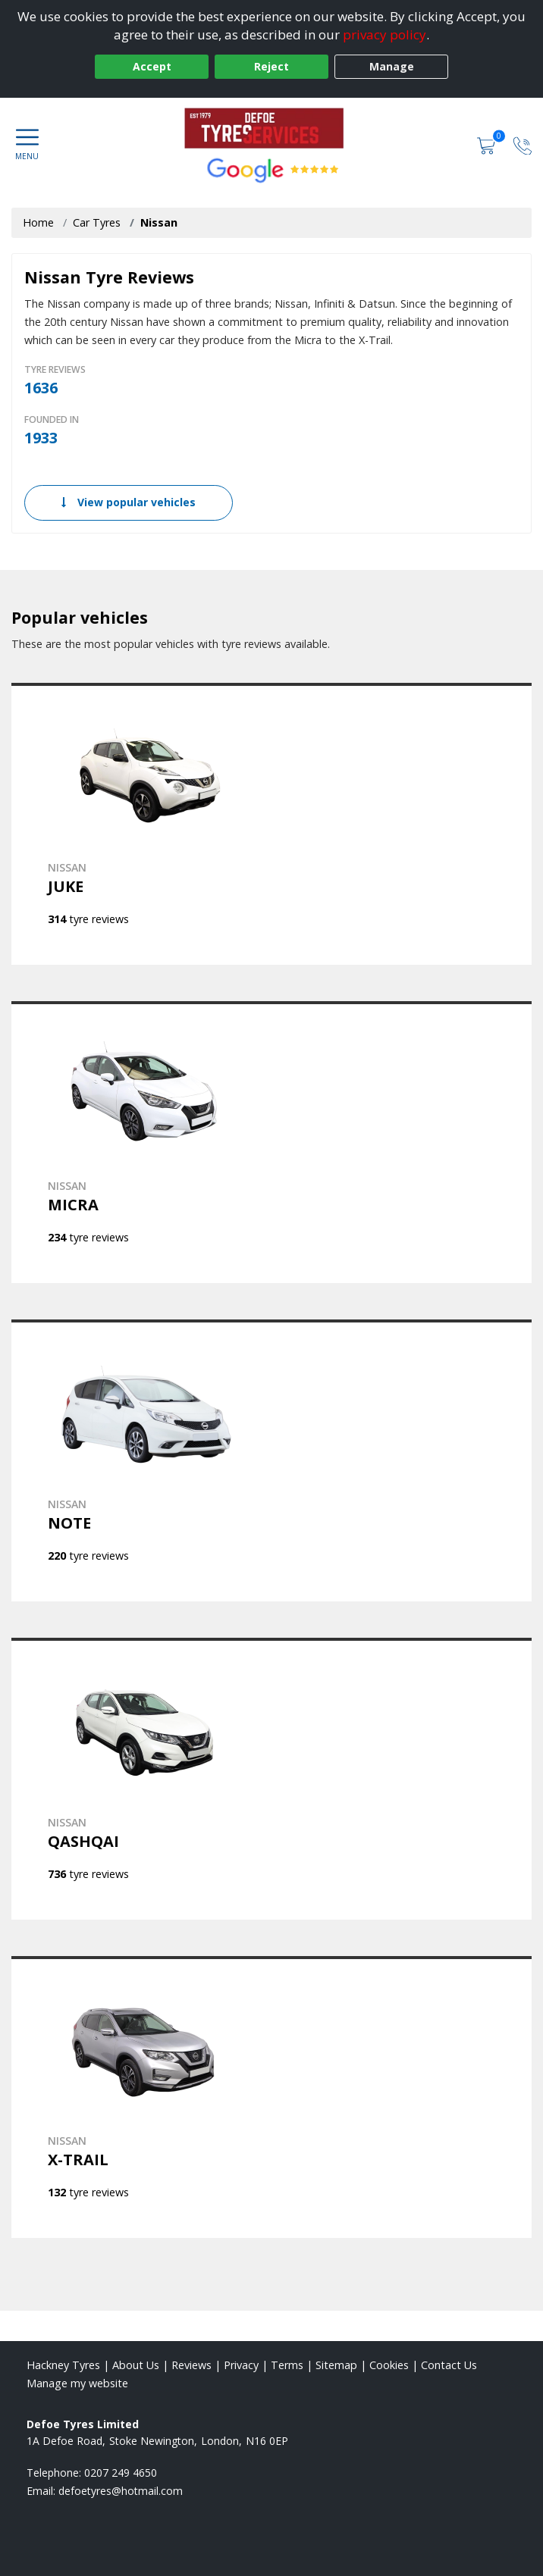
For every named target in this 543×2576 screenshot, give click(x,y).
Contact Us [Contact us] (449, 2365)
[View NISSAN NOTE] (271, 1460)
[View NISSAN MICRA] (271, 1142)
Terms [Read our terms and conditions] (287, 2365)
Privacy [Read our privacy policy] (241, 2365)
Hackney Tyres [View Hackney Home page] (63, 2365)
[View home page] (272, 128)
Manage (391, 66)
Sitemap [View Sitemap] (336, 2365)
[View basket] (487, 144)
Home (38, 222)
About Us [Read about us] (135, 2365)
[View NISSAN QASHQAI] (271, 1779)
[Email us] (120, 2491)
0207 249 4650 (120, 2472)
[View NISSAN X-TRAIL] (271, 2097)
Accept (152, 66)
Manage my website (77, 2383)
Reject (271, 66)
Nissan (158, 222)
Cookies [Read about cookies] (389, 2365)
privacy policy (384, 34)
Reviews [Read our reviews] (191, 2365)
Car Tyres (97, 222)
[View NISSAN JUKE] (271, 824)
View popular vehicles (128, 502)
